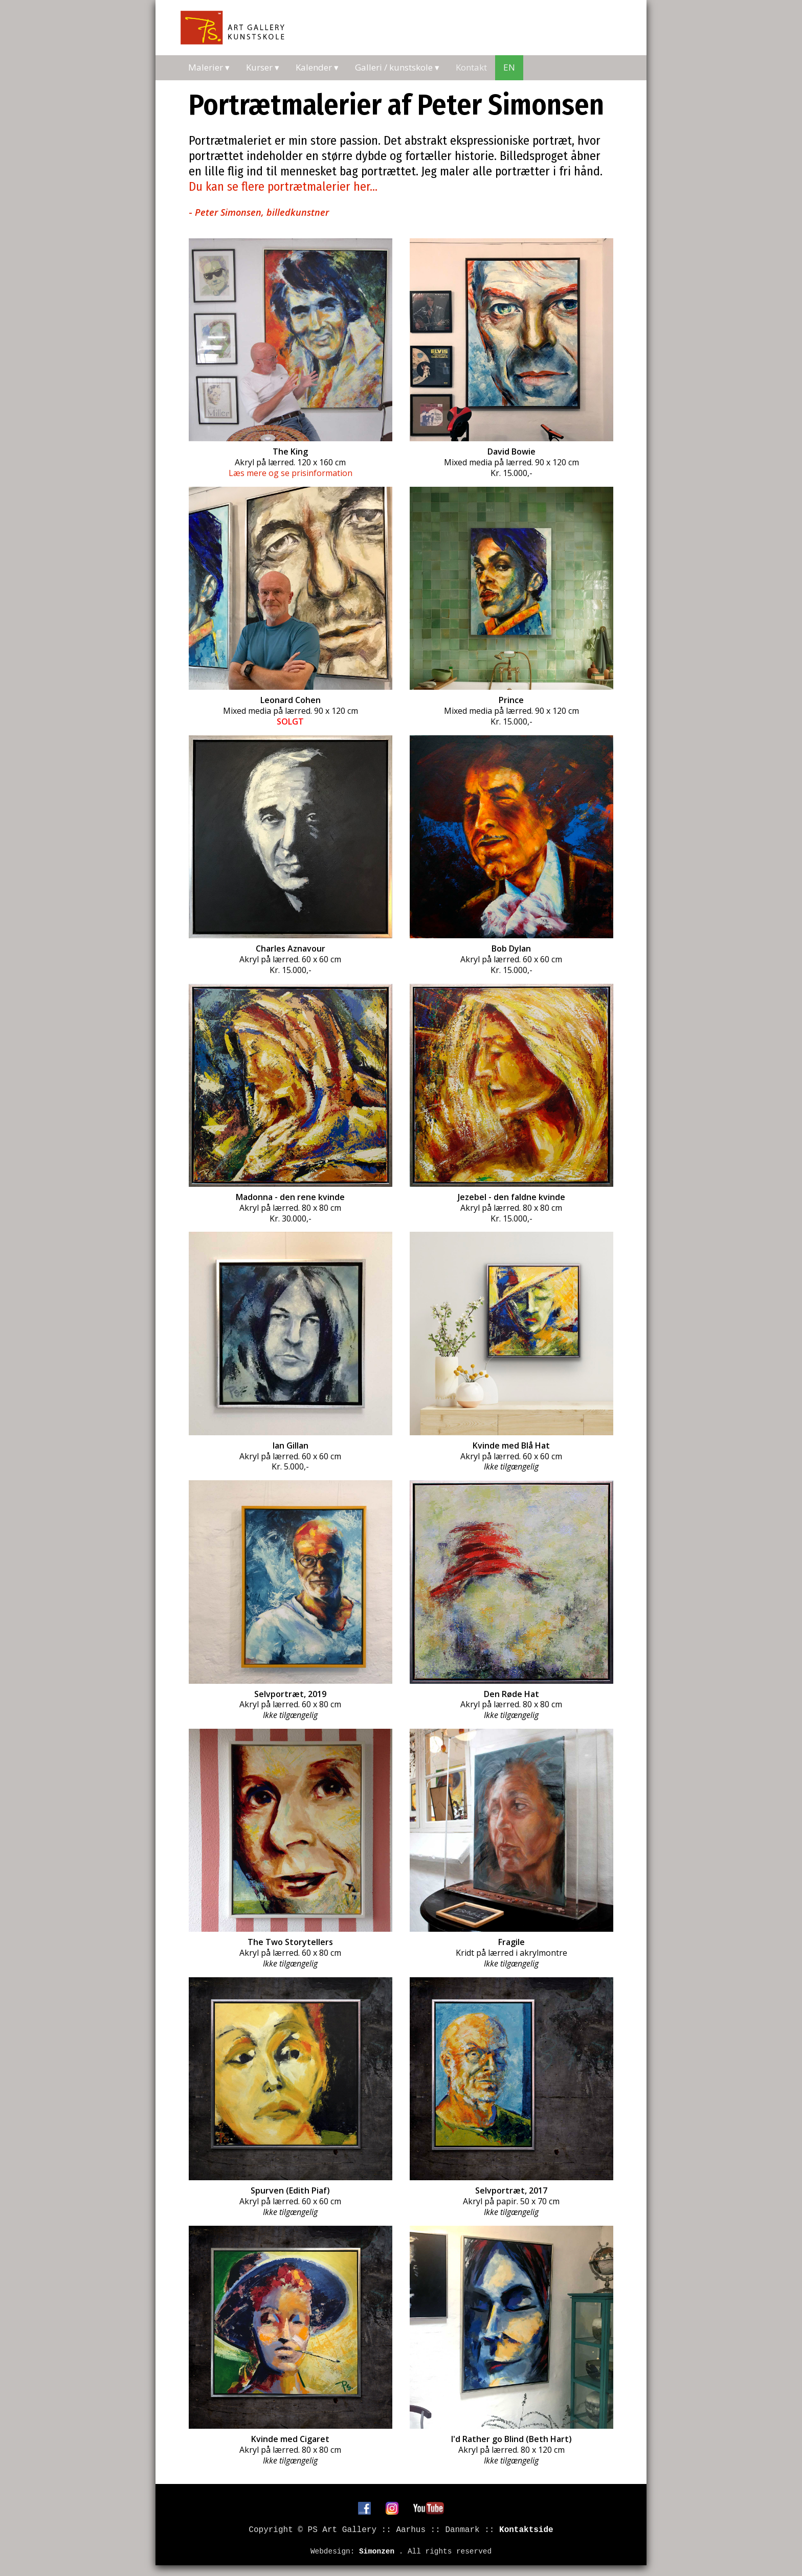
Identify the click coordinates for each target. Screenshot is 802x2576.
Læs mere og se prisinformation (290, 473)
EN (509, 67)
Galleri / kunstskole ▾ (397, 67)
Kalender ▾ (317, 67)
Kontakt (471, 67)
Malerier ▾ (209, 67)
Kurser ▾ (262, 67)
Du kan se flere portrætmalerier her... (283, 186)
